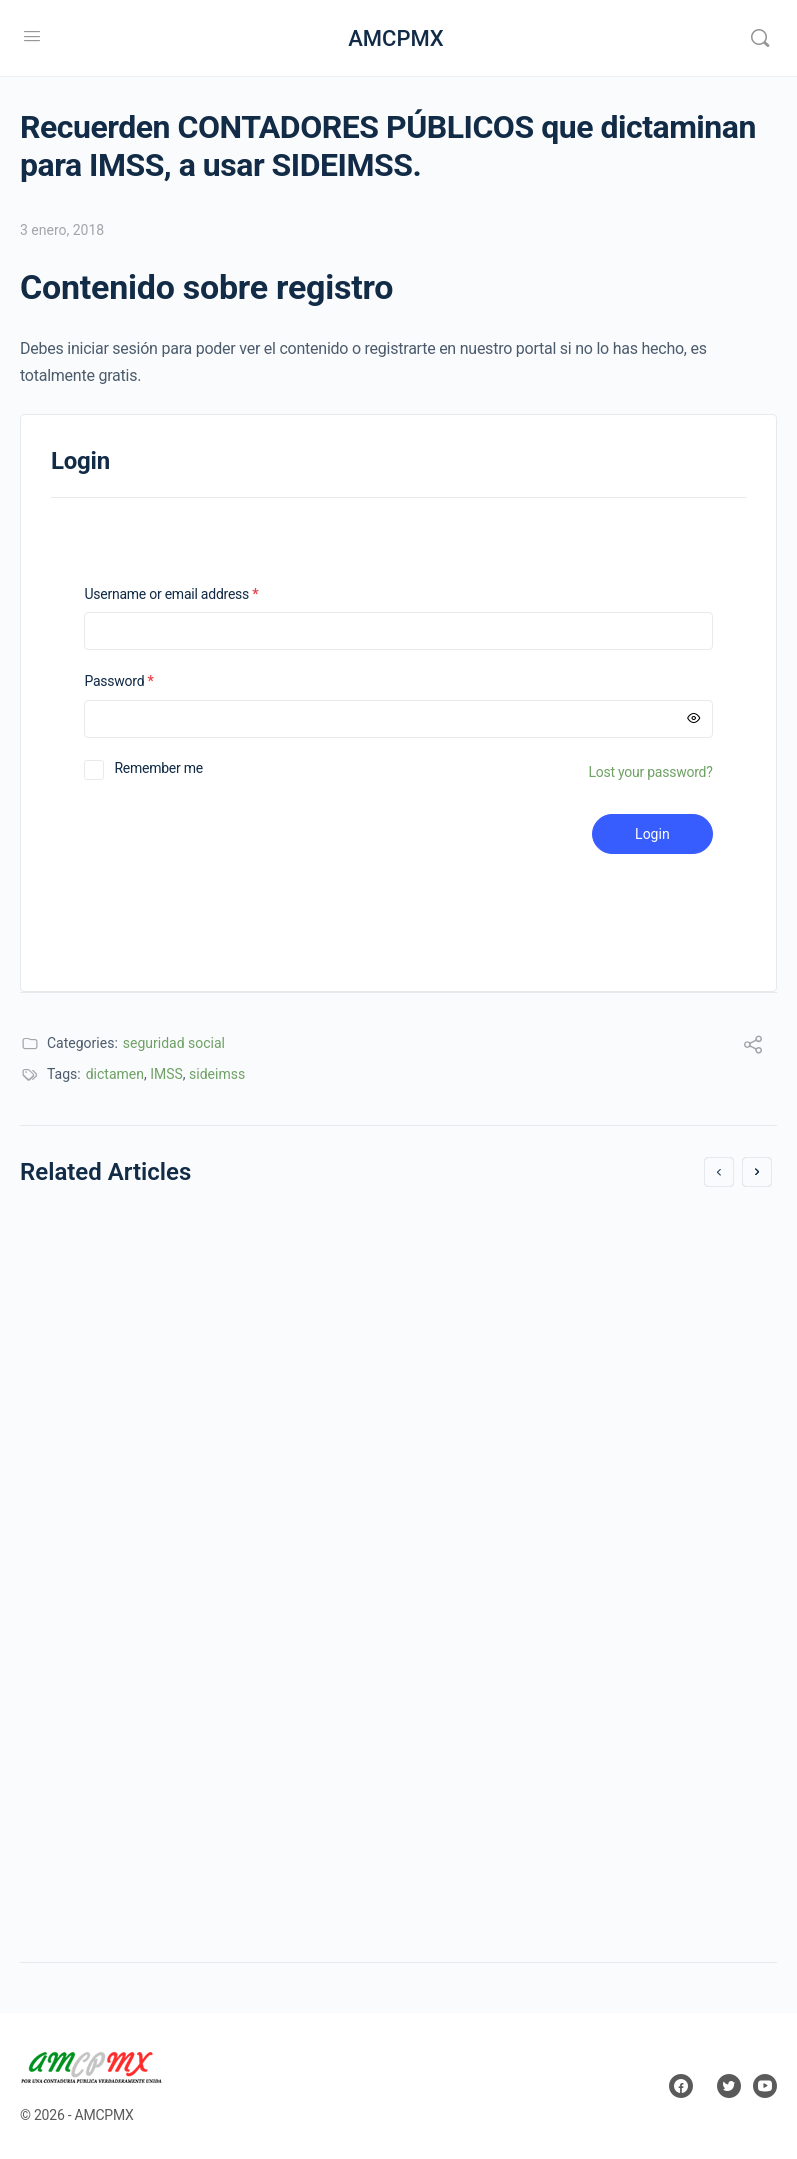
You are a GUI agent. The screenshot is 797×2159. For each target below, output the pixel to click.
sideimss (217, 1074)
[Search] (760, 38)
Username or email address (197, 594)
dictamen (115, 1074)
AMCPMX (396, 38)
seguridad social (174, 1043)
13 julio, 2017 (89, 1474)
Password (144, 681)
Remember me (158, 768)
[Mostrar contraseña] (694, 719)
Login (652, 834)
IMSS (166, 1074)
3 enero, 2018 (62, 230)
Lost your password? (650, 772)
